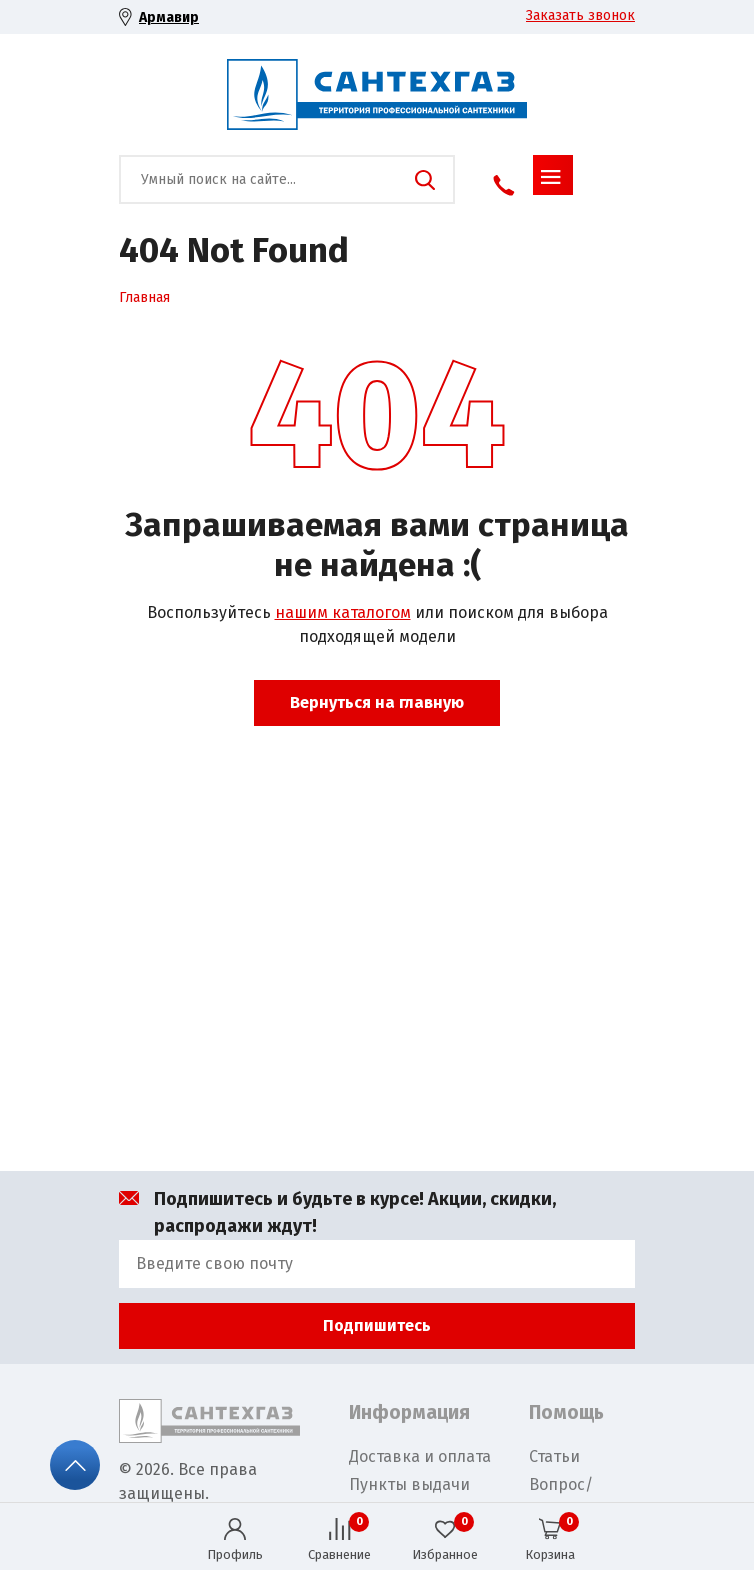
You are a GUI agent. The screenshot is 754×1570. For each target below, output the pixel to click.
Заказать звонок (580, 15)
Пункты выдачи (409, 1484)
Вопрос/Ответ (561, 1496)
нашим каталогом (343, 612)
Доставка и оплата (420, 1456)
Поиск (425, 180)
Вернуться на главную (377, 702)
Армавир (169, 17)
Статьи (554, 1456)
